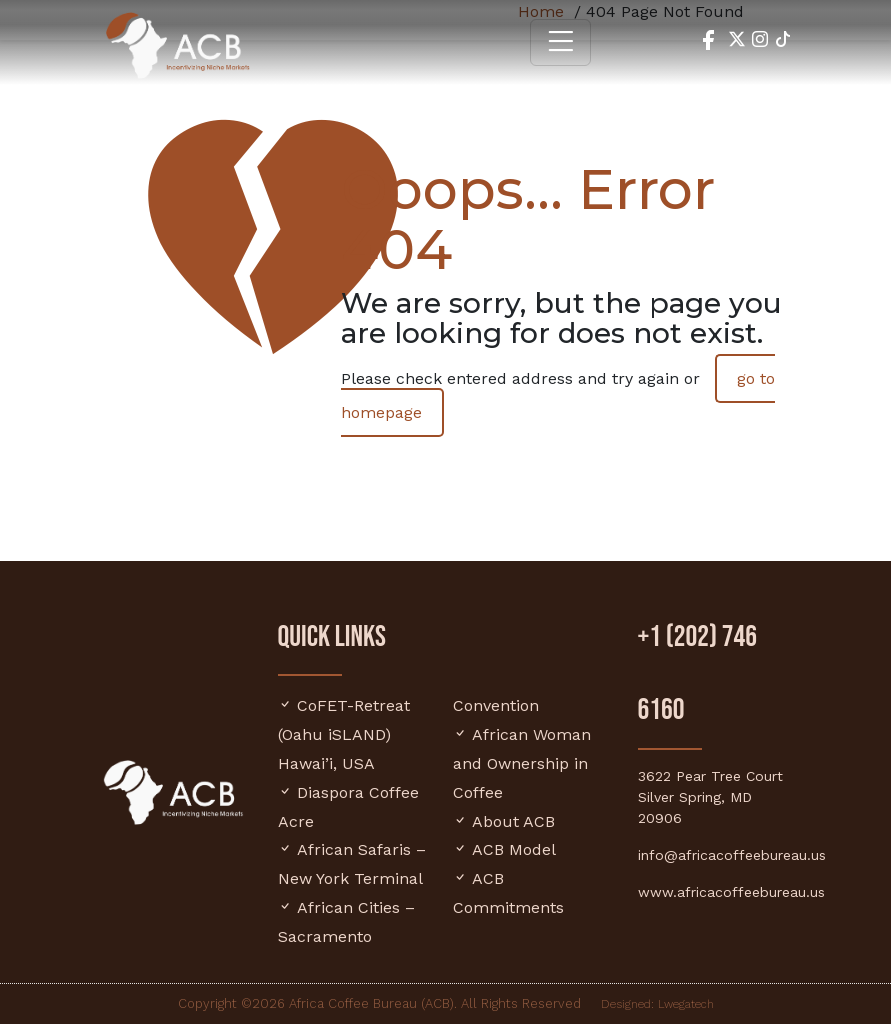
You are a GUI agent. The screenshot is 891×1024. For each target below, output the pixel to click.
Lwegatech (686, 1004)
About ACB (513, 821)
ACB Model (514, 849)
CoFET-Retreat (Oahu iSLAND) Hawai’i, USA (344, 734)
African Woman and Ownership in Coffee (522, 763)
